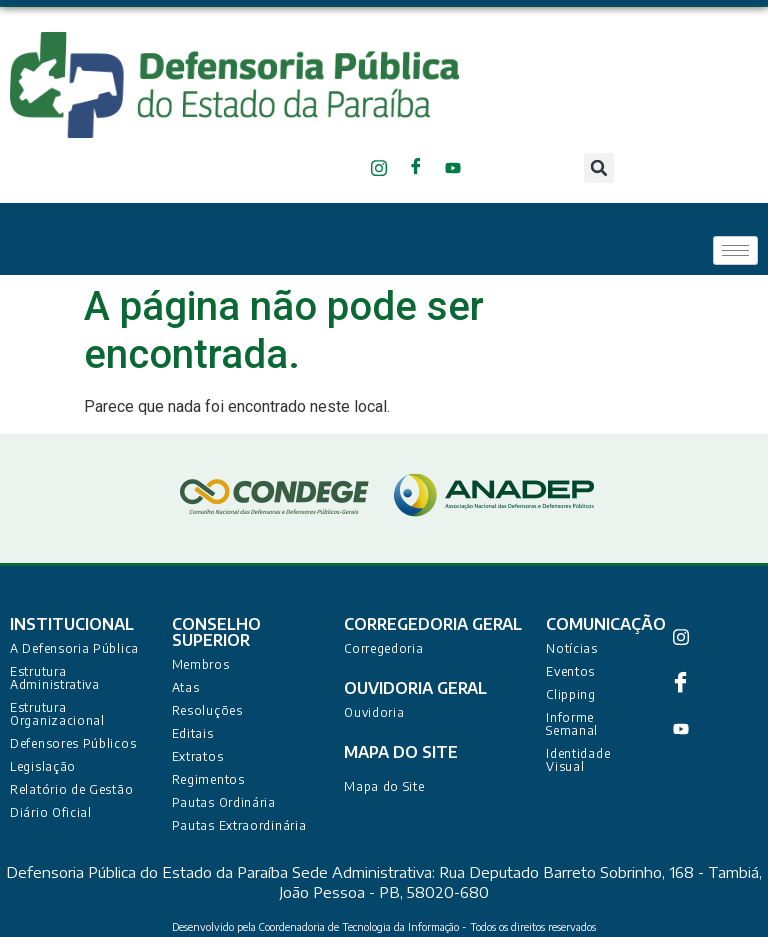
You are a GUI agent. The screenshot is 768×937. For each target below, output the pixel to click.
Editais (193, 733)
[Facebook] (419, 168)
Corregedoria (383, 648)
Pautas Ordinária (224, 802)
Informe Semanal (572, 724)
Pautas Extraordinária (239, 825)
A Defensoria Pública (74, 648)
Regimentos (208, 779)
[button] (599, 168)
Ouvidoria (374, 712)
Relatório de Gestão (71, 789)
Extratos (198, 756)
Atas (186, 687)
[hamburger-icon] (735, 250)
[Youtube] (456, 168)
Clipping (571, 694)
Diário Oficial (51, 812)
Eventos (570, 671)
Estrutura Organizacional (57, 714)
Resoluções (207, 710)
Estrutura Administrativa (55, 678)
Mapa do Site (384, 786)
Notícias (572, 648)
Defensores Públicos (73, 743)
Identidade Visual (578, 760)
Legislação (43, 766)
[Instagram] (382, 168)
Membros (201, 664)
